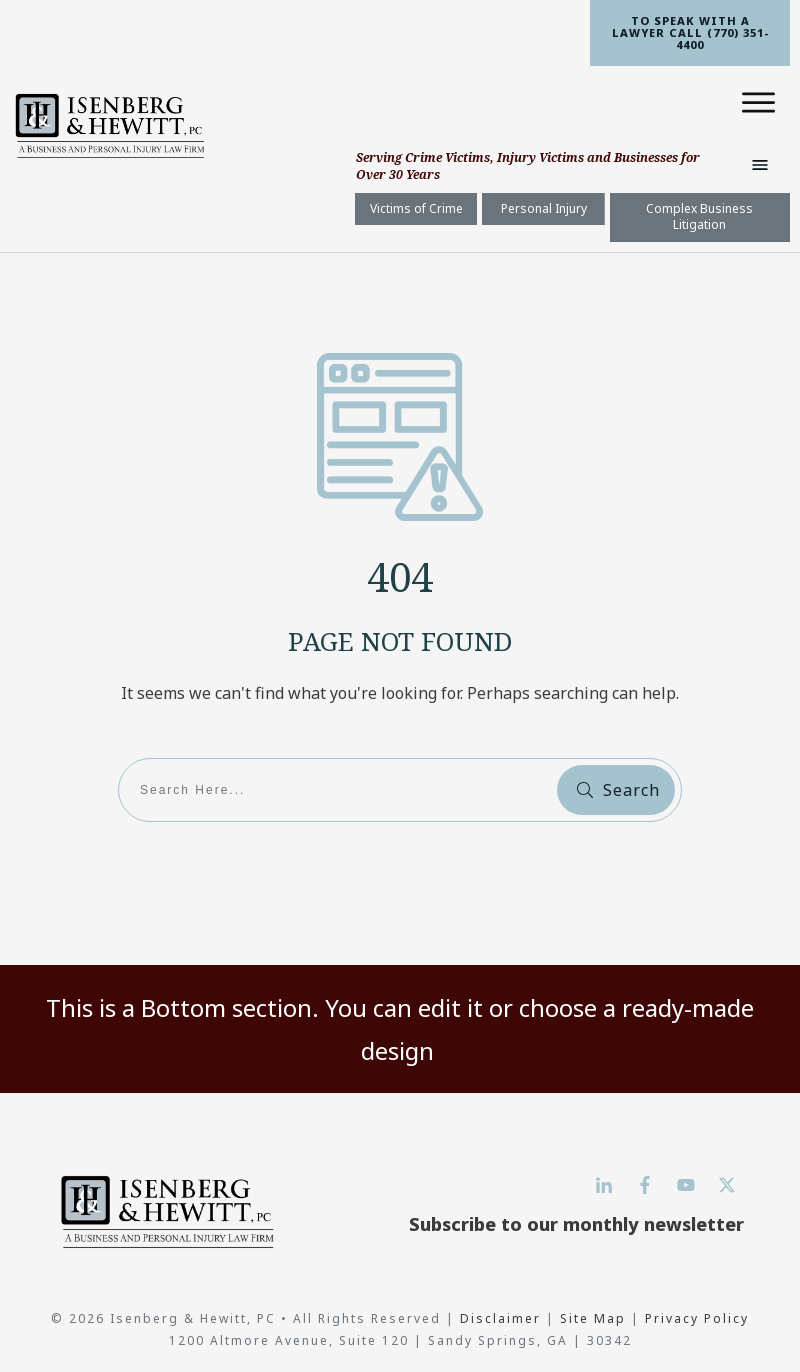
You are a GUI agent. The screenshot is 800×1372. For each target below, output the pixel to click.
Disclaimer (503, 1318)
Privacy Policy (697, 1318)
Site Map (593, 1318)
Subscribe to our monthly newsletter (576, 1224)
